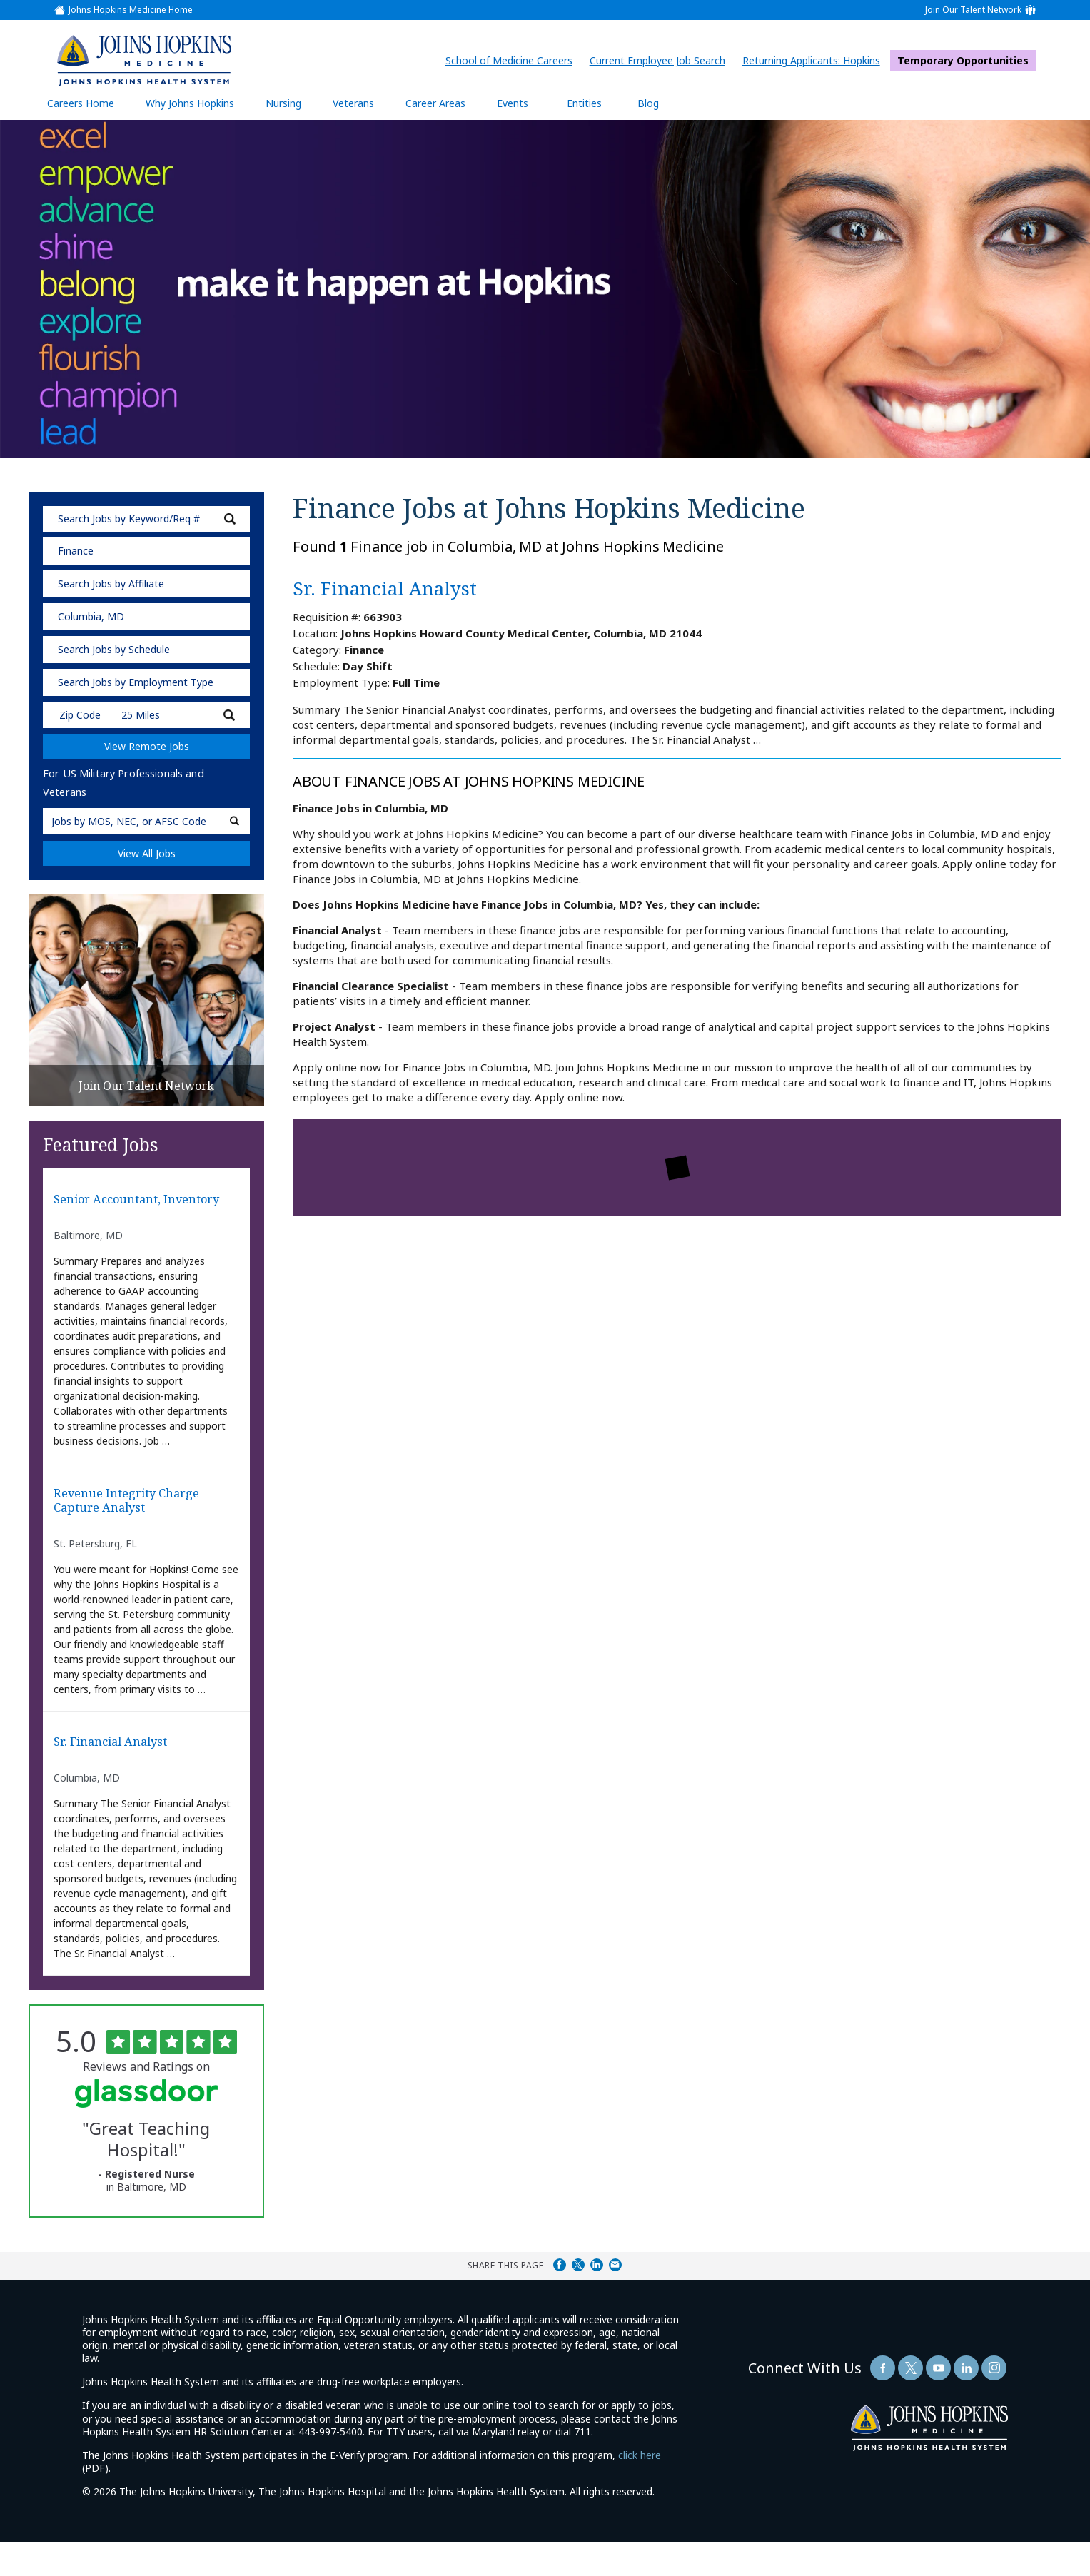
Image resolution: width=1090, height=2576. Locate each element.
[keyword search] (146, 519)
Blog (648, 103)
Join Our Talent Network (973, 10)
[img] (143, 60)
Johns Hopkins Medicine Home (131, 10)
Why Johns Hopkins (190, 103)
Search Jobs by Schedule (114, 649)
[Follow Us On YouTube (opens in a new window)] (938, 2401)
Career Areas (435, 103)
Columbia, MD (91, 616)
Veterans (353, 103)
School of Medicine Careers (512, 60)
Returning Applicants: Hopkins (814, 60)
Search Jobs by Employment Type (135, 682)
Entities (595, 103)
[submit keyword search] (230, 519)
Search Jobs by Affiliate (111, 583)
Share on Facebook (559, 2298)
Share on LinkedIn (596, 2298)
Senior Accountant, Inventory (120, 1211)
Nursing (291, 103)
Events (512, 103)
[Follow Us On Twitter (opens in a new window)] (910, 2401)
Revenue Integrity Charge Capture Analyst (143, 1527)
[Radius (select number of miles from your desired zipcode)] (162, 715)
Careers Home (80, 103)
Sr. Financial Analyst (124, 1774)
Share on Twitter (578, 2298)
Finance (76, 550)
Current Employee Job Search (661, 60)
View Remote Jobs (146, 746)
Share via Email (615, 2298)
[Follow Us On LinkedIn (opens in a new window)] (966, 2401)
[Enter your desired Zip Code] (78, 715)
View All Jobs (147, 853)
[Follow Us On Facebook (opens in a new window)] (883, 2401)
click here (639, 2488)
